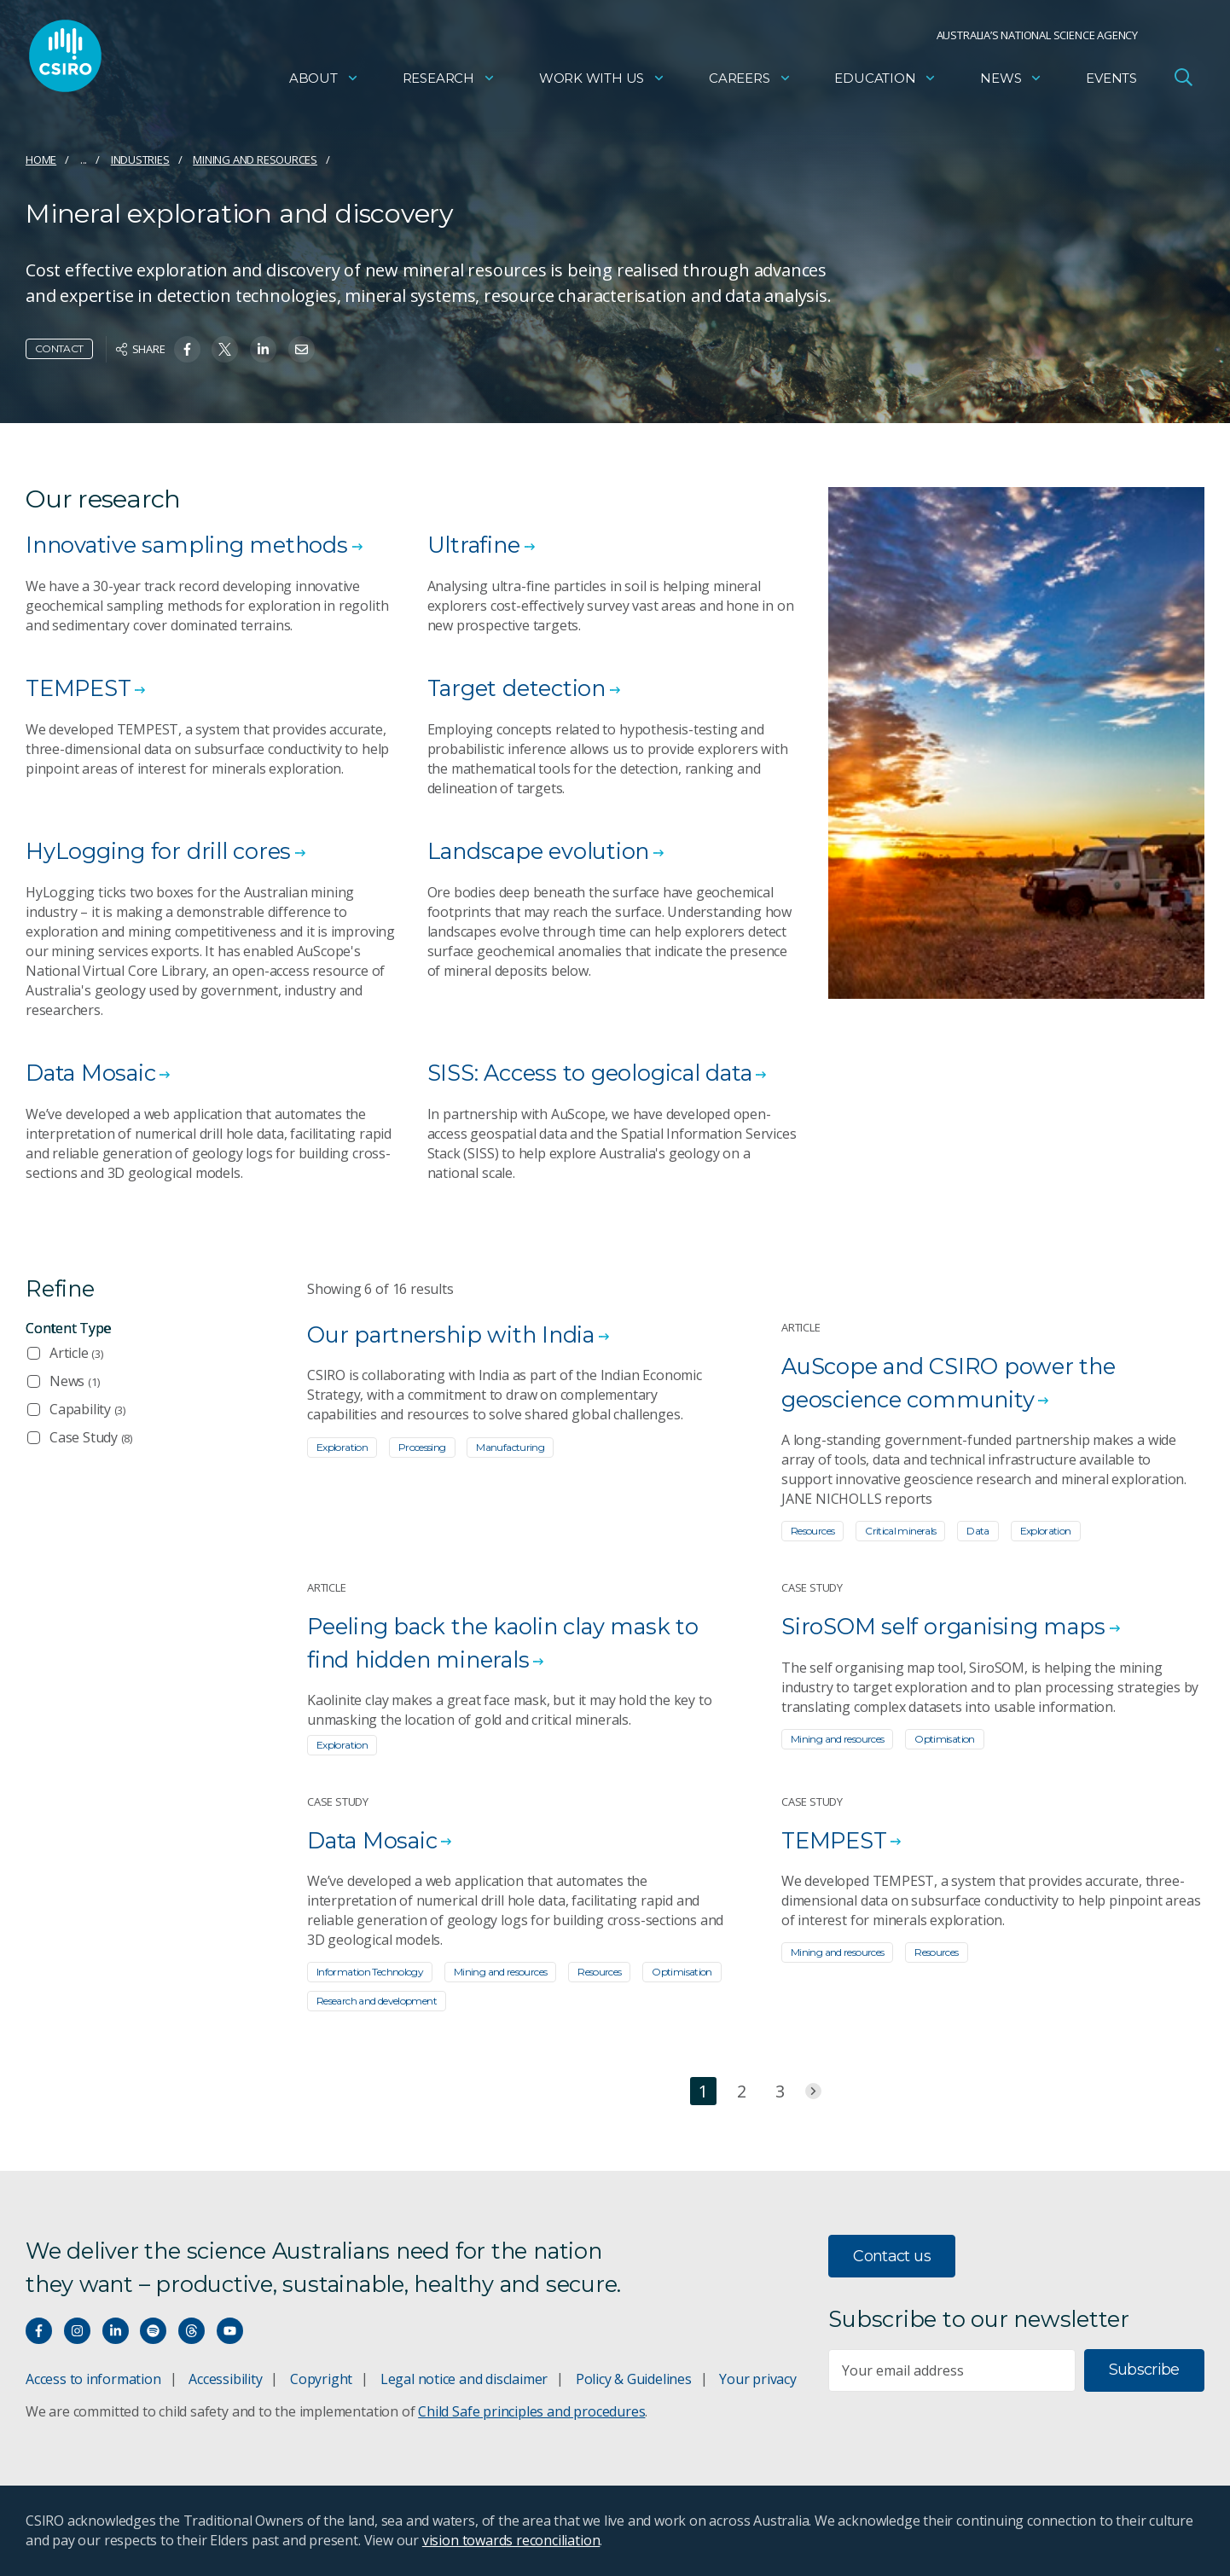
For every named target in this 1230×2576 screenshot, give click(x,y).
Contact (59, 348)
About (324, 81)
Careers (750, 81)
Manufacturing (510, 1447)
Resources (812, 1530)
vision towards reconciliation (511, 2540)
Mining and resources (255, 159)
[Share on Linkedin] (263, 349)
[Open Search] (1183, 80)
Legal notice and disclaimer (464, 2379)
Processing (422, 1447)
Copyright (321, 2379)
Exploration (342, 1447)
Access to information (93, 2379)
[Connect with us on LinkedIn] (115, 2331)
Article (76, 1352)
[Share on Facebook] (187, 349)
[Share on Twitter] (225, 349)
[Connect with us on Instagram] (77, 2331)
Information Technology (369, 1972)
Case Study (90, 1437)
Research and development (376, 2001)
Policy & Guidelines (634, 2379)
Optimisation (944, 1738)
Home (41, 159)
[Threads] (191, 2331)
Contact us (892, 2256)
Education (885, 81)
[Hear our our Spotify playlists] (153, 2331)
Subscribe (1144, 2369)
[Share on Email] (301, 349)
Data (977, 1530)
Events (1111, 81)
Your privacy (757, 2379)
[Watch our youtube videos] (230, 2331)
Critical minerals (900, 1530)
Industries (140, 159)
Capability (87, 1409)
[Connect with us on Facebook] (39, 2331)
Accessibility (225, 2379)
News (1011, 81)
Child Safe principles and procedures (531, 2411)
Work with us (602, 81)
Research (449, 81)
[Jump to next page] (813, 2092)
